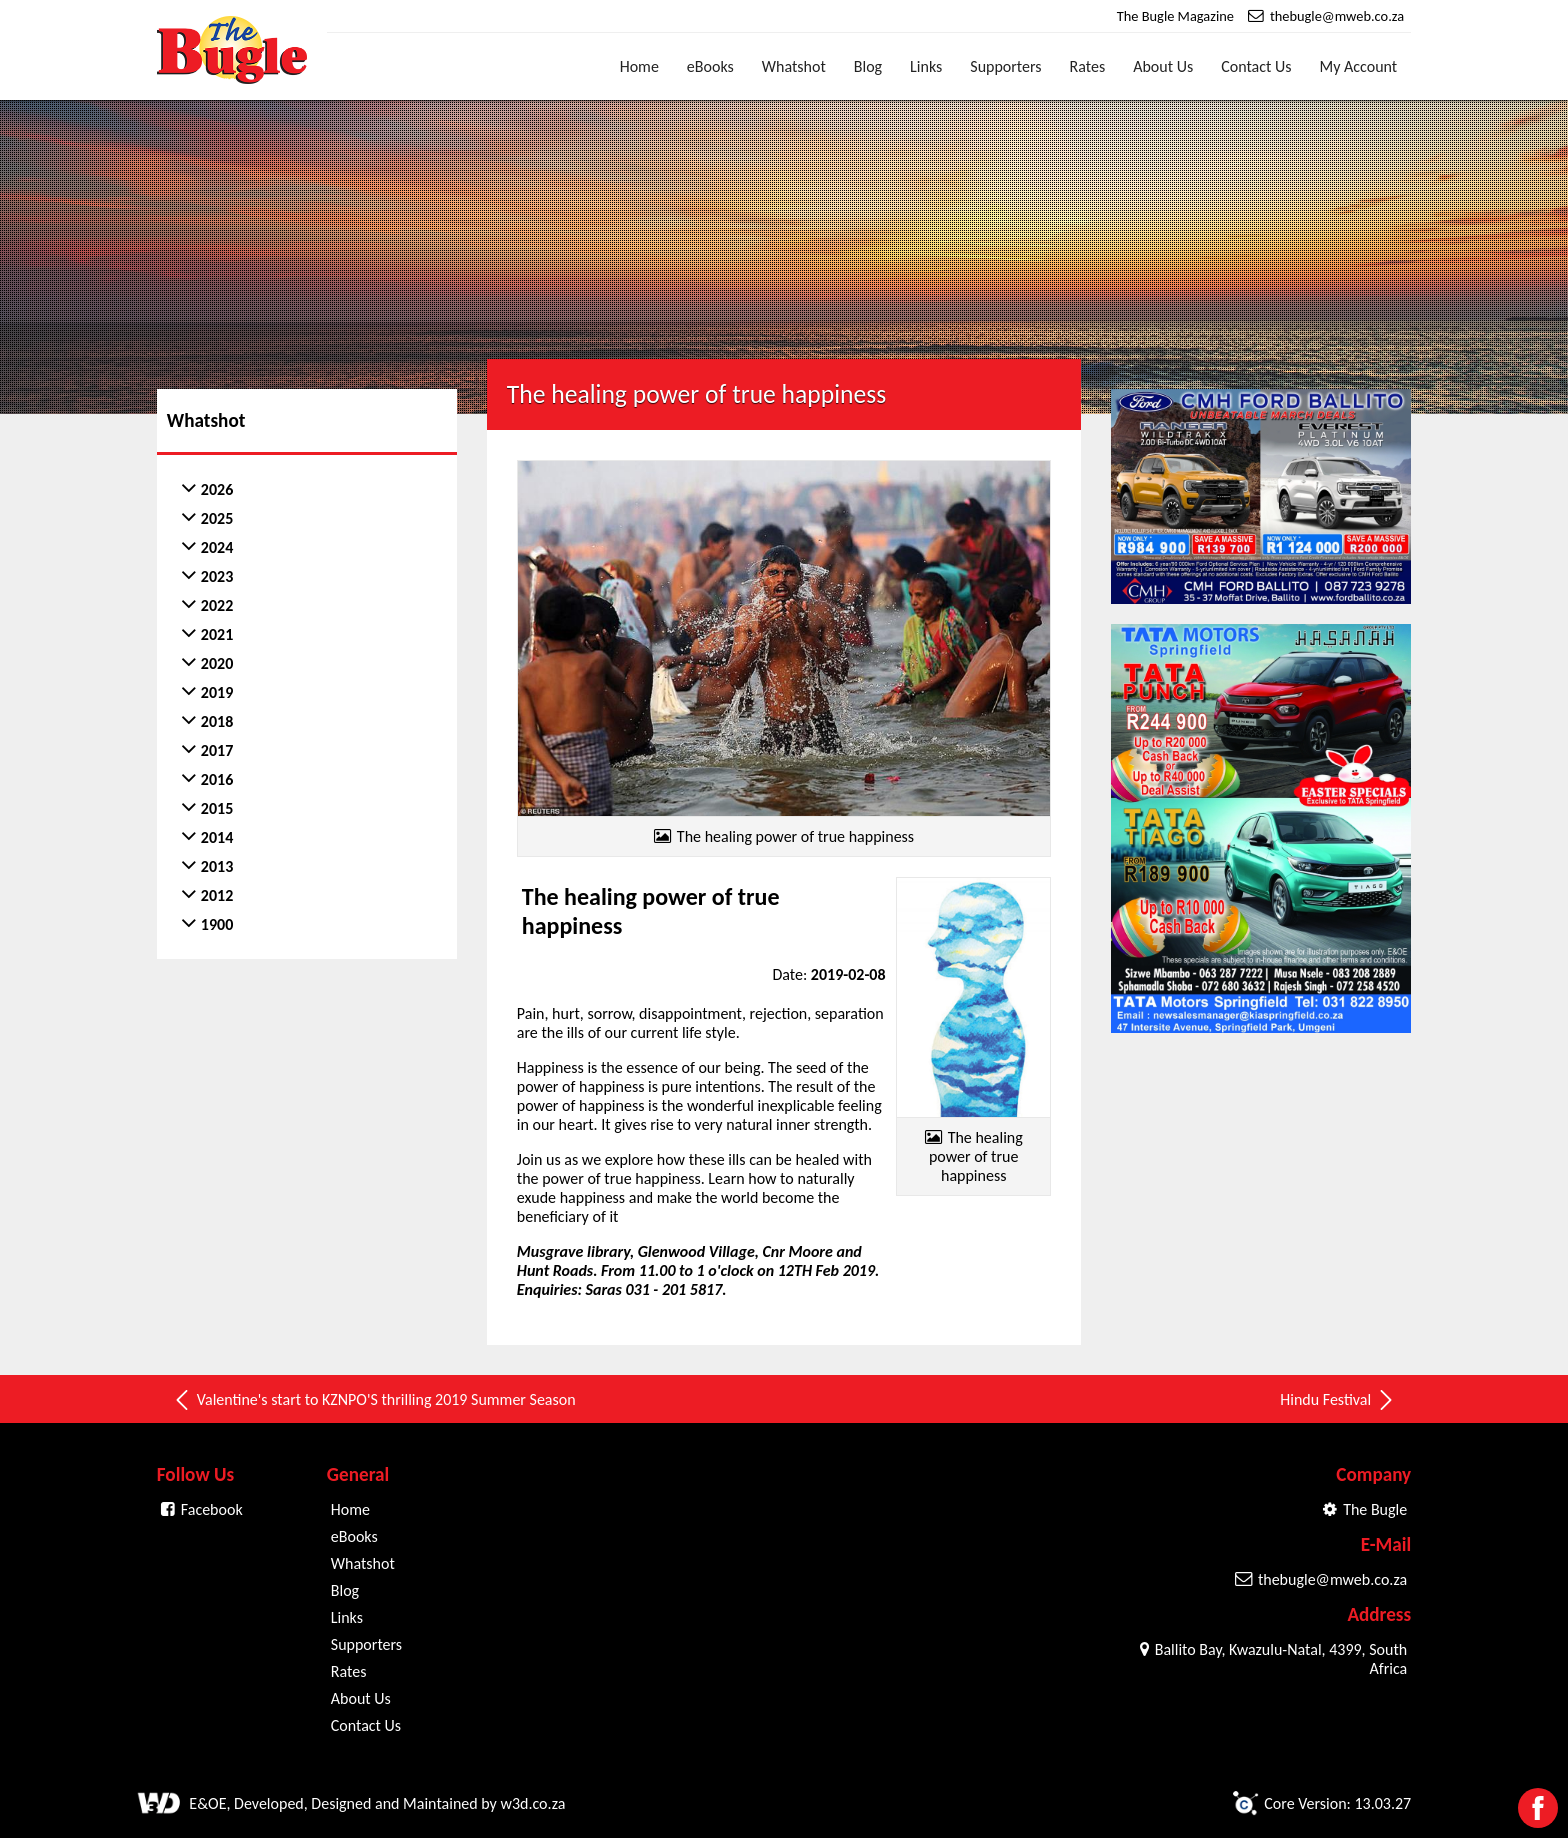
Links (926, 66)
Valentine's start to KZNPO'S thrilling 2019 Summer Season (374, 1400)
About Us (1163, 66)
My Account (1359, 66)
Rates (1088, 66)
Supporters (1005, 66)
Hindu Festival (1338, 1400)
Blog (868, 66)
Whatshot (794, 66)
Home (639, 66)
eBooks (710, 66)
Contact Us (1256, 66)
